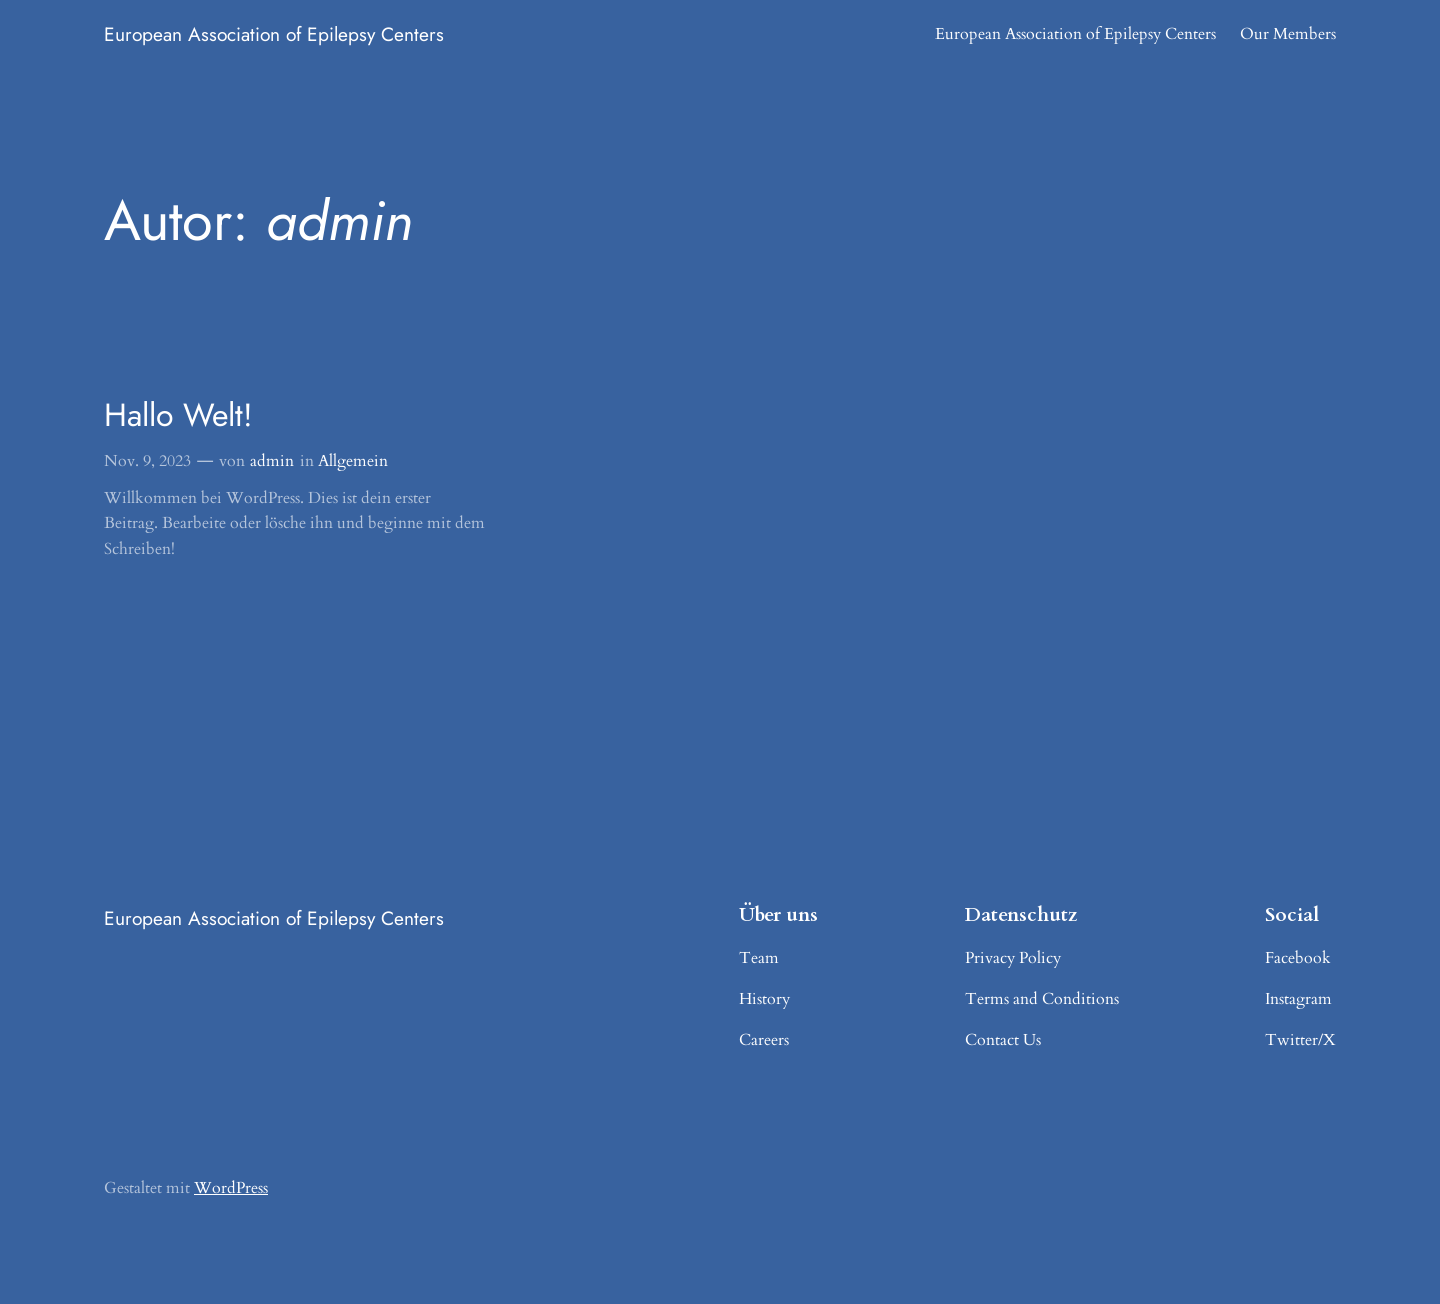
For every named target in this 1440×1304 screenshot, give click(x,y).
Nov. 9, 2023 (147, 461)
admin (272, 461)
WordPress (231, 1188)
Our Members (1288, 34)
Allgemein (353, 461)
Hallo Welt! (178, 415)
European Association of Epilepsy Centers (274, 34)
